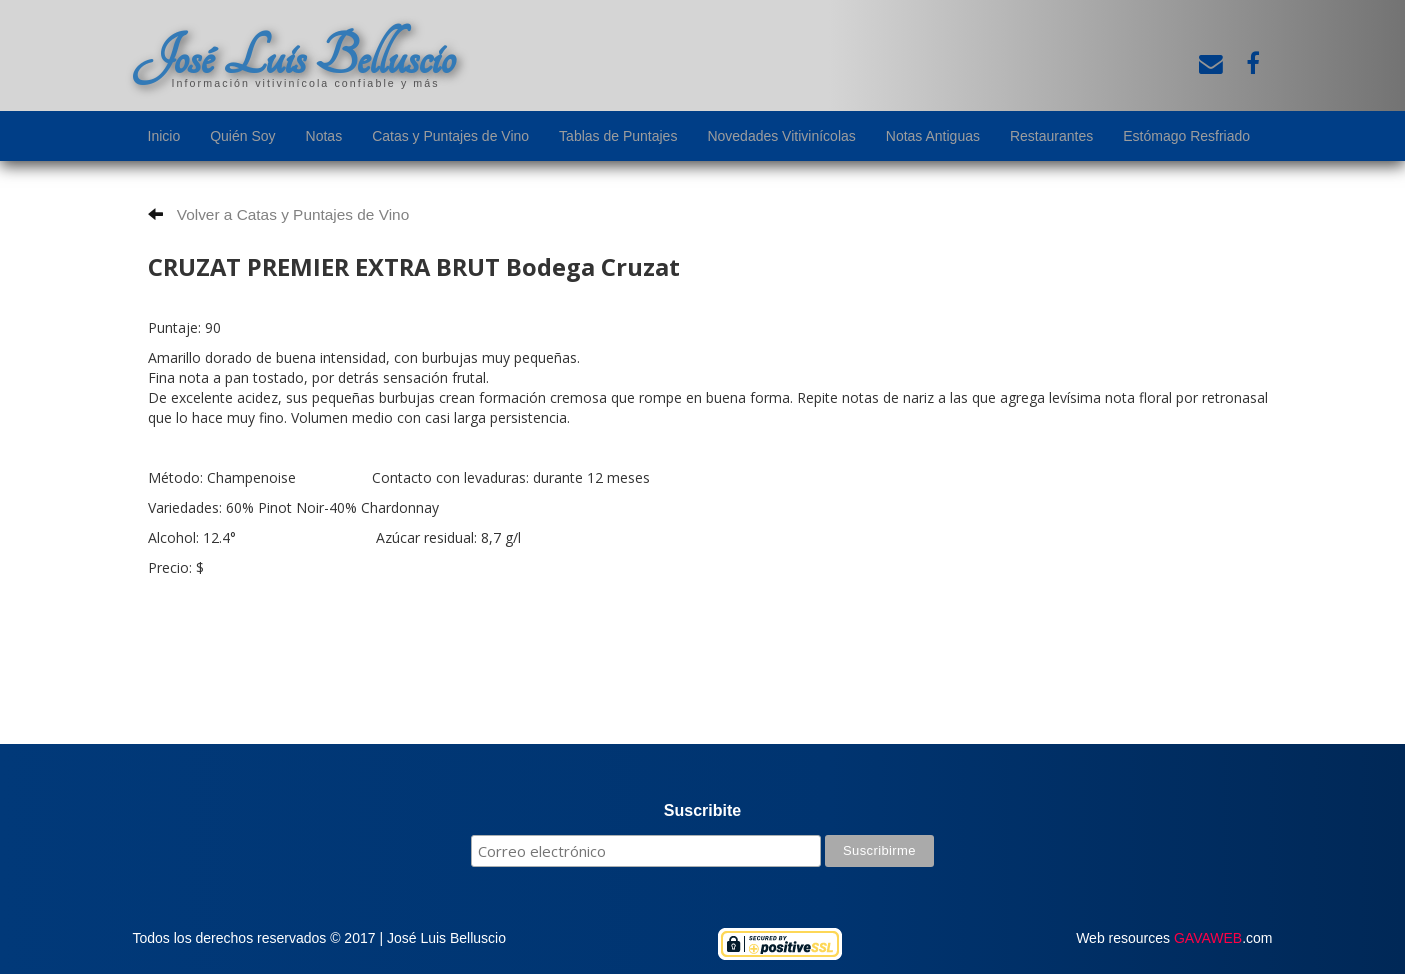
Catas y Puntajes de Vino (450, 136)
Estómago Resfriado (1186, 136)
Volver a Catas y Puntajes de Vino (279, 214)
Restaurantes (1051, 136)
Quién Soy (242, 136)
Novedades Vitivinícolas (781, 136)
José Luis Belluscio (294, 57)
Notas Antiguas (933, 136)
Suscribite (702, 810)
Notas (324, 136)
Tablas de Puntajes (618, 136)
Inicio (164, 136)
